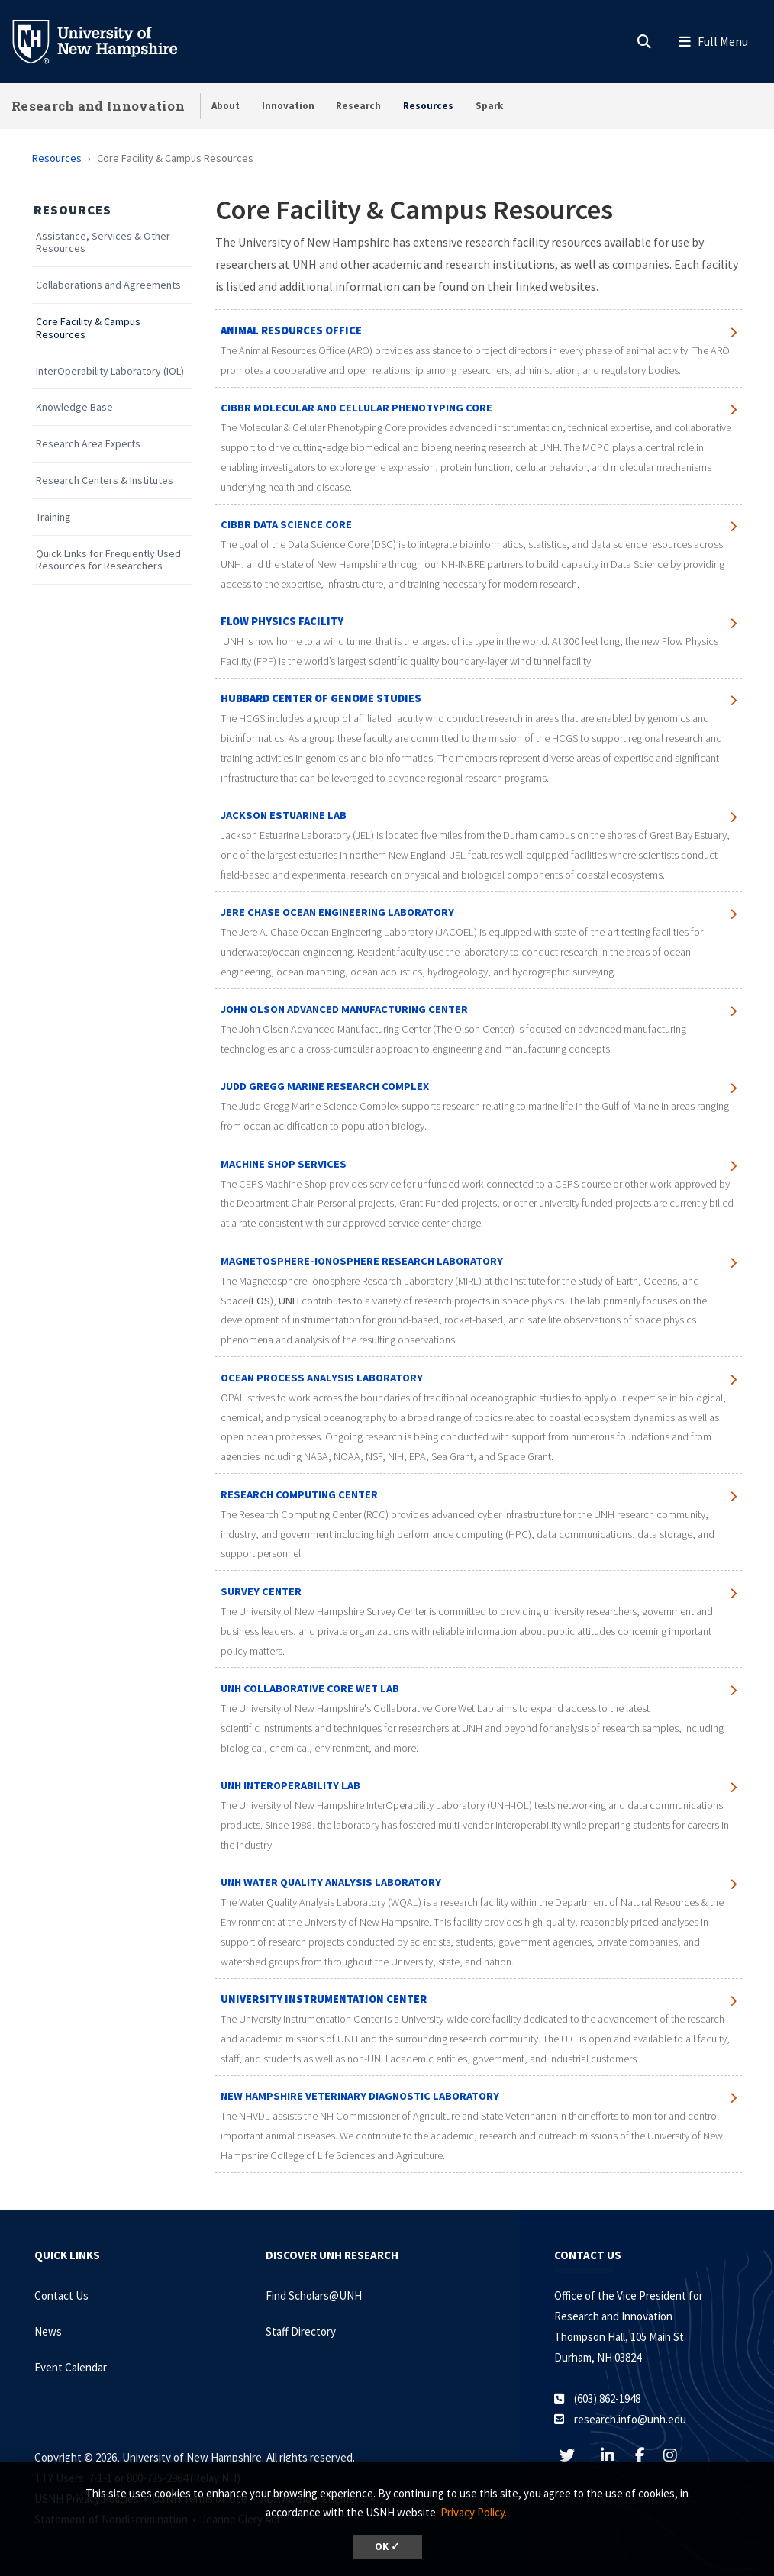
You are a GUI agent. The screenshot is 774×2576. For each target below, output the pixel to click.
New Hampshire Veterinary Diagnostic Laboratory (360, 2096)
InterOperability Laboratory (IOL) (110, 371)
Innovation (288, 105)
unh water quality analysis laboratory (331, 1882)
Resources (428, 105)
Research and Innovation (98, 105)
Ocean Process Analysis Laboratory (322, 1378)
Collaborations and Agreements (108, 285)
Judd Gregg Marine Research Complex (325, 1086)
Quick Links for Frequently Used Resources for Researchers (108, 560)
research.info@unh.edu (630, 2419)
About (225, 105)
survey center (261, 1591)
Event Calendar (70, 2367)
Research (358, 105)
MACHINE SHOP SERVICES (284, 1164)
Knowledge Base (74, 407)
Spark (489, 105)
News (48, 2331)
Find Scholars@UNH (314, 2295)
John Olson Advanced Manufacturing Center (344, 1009)
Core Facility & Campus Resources (88, 328)
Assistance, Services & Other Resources (103, 243)
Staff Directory (301, 2331)
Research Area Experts (88, 443)
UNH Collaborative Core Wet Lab (310, 1688)
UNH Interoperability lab (290, 1785)
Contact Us (61, 2295)
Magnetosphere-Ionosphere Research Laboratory (363, 1261)
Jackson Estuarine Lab (284, 815)
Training (53, 517)
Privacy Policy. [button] (473, 2512)
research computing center (299, 1494)
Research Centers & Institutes (104, 480)
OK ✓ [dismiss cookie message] (387, 2546)
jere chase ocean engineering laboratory (337, 912)
